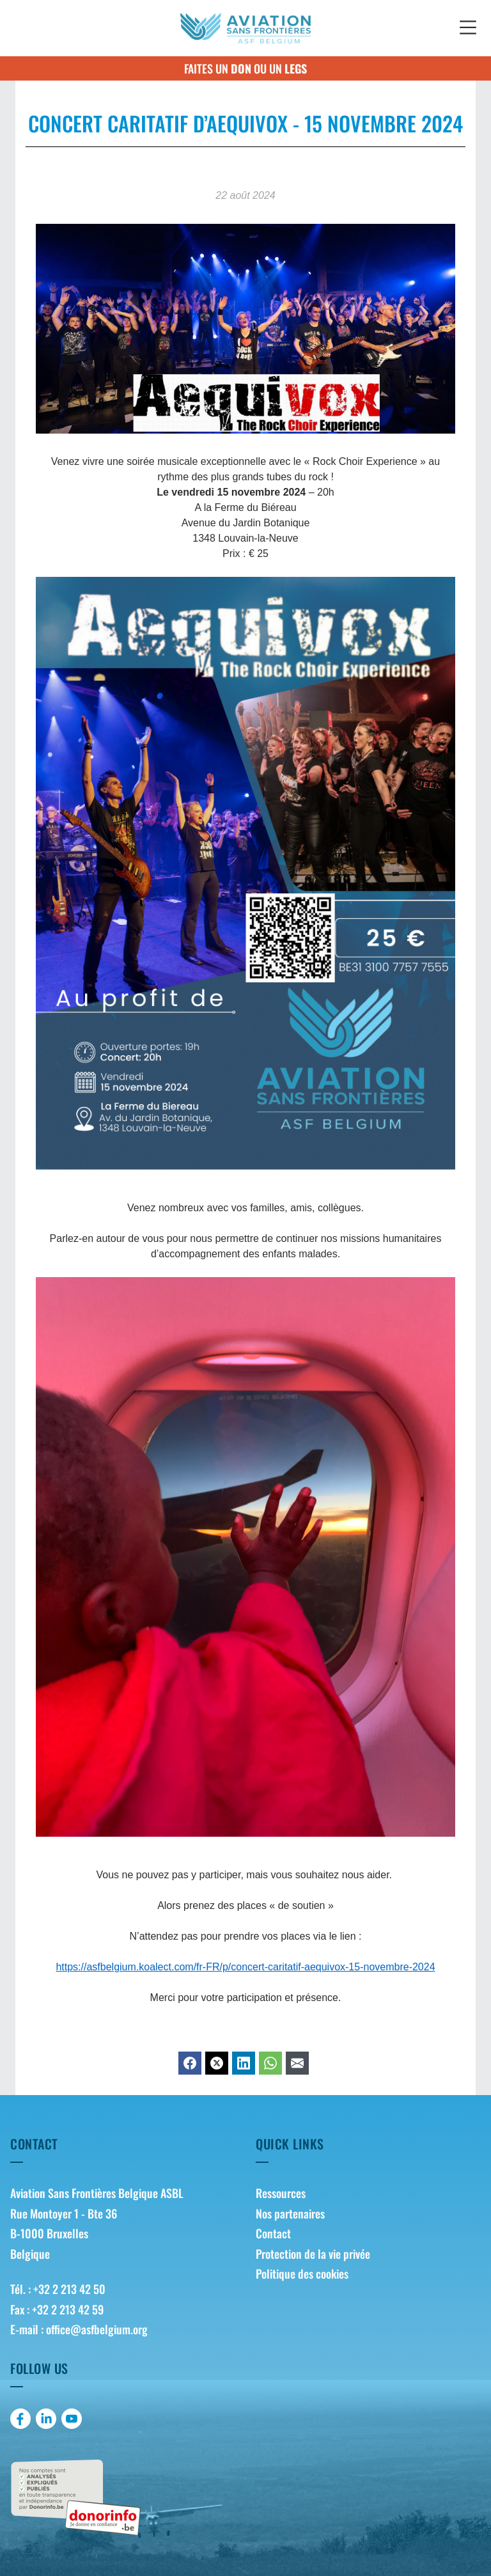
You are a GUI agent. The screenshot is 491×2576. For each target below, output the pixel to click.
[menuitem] (368, 2193)
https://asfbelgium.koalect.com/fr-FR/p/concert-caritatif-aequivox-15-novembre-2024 (245, 1966)
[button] (468, 28)
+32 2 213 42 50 (69, 2289)
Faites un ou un (245, 68)
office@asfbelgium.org (97, 2329)
